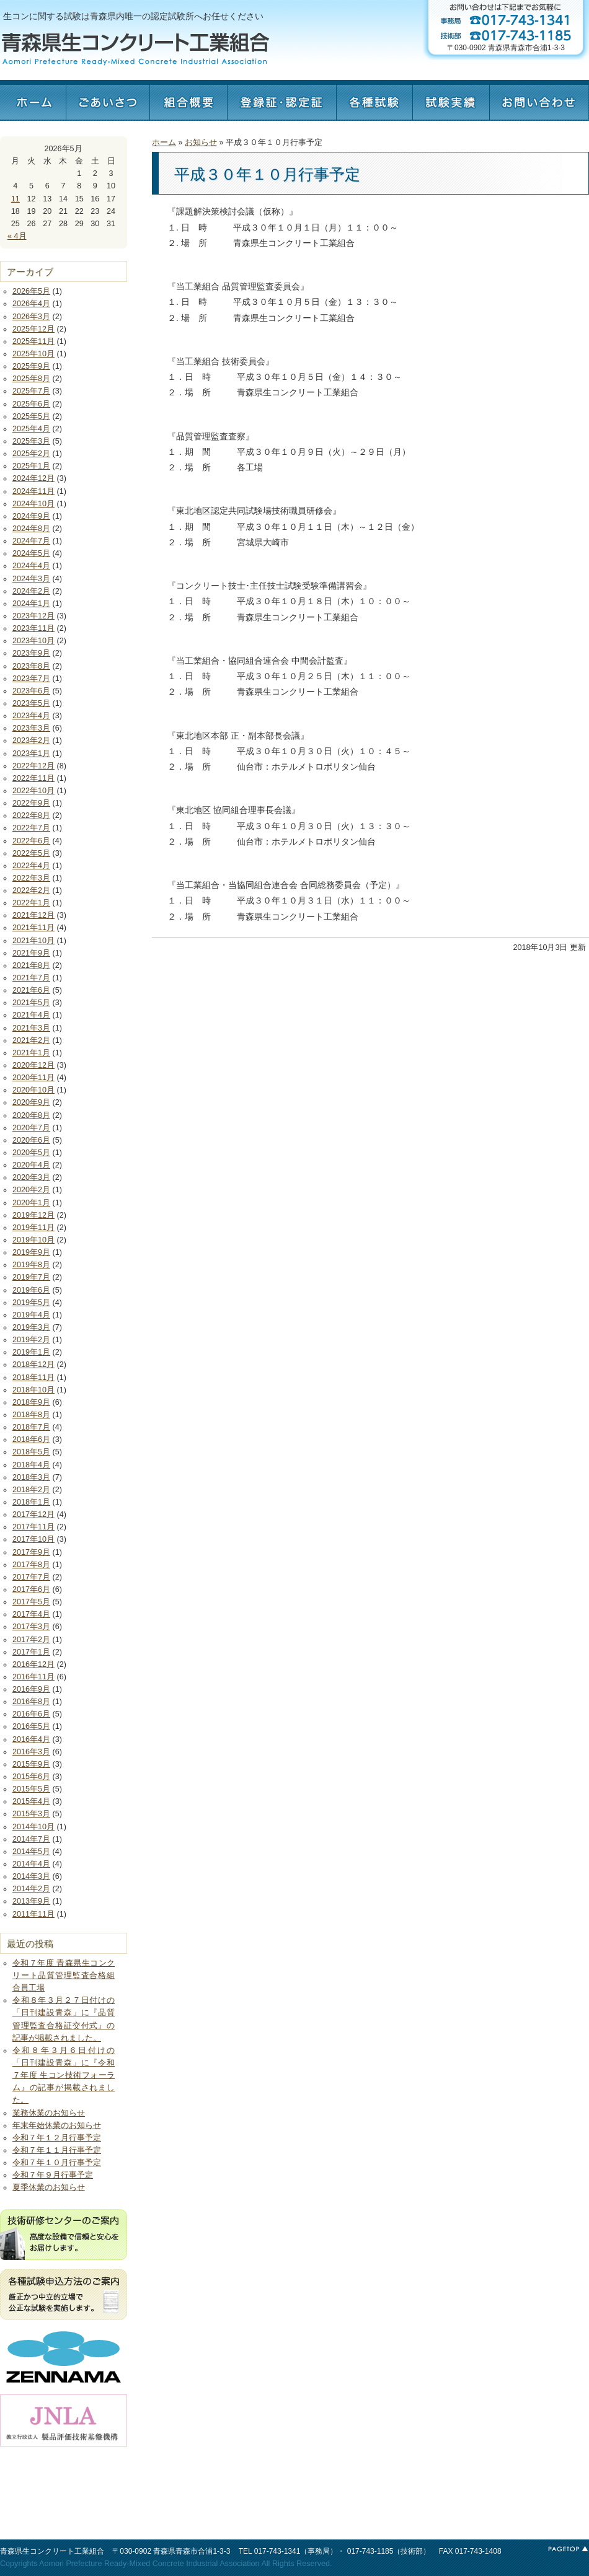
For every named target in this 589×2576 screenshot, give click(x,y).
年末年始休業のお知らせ (56, 2125)
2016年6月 (31, 1714)
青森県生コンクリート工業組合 (52, 2551)
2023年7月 (31, 678)
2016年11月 (33, 1677)
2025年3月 (31, 441)
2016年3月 (31, 1751)
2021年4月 (31, 1015)
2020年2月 (31, 1189)
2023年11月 (33, 628)
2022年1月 (31, 903)
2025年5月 (31, 416)
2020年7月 (31, 1127)
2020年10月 (33, 1090)
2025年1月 (31, 466)
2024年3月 (31, 578)
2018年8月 (31, 1414)
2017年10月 (33, 1539)
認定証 (281, 100)
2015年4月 (31, 1801)
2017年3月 (31, 1626)
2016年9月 (31, 1689)
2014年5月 (31, 1851)
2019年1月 (31, 1352)
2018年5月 (31, 1452)
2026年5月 (31, 291)
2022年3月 (31, 878)
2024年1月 (31, 603)
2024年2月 (31, 591)
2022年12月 (33, 766)
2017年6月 (31, 1589)
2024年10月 (33, 503)
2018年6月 (31, 1439)
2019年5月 (31, 1302)
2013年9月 (31, 1901)
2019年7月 (31, 1277)
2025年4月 (31, 428)
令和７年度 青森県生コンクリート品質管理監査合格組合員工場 (63, 1975)
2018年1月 (31, 1502)
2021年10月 (33, 940)
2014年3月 (31, 1876)
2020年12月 (33, 1065)
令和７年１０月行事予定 (56, 2162)
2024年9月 (31, 516)
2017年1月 (31, 1652)
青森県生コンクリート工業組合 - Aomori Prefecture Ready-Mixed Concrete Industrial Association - (135, 49)
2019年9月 (31, 1252)
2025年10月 (33, 353)
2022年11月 (33, 778)
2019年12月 (33, 1215)
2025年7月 (31, 391)
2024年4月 (31, 565)
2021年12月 (33, 915)
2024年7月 (31, 541)
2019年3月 (31, 1327)
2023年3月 (31, 728)
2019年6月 (31, 1290)
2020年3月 (31, 1177)
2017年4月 (31, 1614)
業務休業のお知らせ (48, 2113)
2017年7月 (31, 1577)
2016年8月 (31, 1701)
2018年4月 (31, 1465)
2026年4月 (31, 303)
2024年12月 (33, 478)
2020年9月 (31, 1102)
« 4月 (17, 236)
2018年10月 (33, 1390)
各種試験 (374, 100)
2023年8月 (31, 666)
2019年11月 (33, 1227)
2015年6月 (31, 1776)
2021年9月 (31, 953)
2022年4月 (31, 865)
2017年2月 (31, 1639)
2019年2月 (31, 1339)
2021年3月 (31, 1028)
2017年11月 (33, 1527)
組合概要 (188, 100)
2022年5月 (31, 853)
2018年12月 (33, 1364)
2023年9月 (31, 653)
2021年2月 (31, 1040)
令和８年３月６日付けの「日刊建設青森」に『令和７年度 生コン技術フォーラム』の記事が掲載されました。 (63, 2075)
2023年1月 (31, 753)
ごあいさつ (107, 100)
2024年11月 (33, 491)
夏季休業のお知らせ (48, 2187)
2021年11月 (33, 927)
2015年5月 (31, 1789)
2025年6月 (31, 404)
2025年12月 (33, 329)
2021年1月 (31, 1052)
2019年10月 (33, 1240)
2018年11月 (33, 1377)
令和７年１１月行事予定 (56, 2150)
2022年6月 (31, 841)
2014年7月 (31, 1839)
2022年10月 (33, 790)
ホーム (33, 100)
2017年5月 (31, 1602)
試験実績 (450, 100)
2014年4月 (31, 1864)
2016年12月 (33, 1664)
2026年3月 (31, 316)
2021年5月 (31, 1002)
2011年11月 (33, 1914)
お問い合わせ (538, 100)
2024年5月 (31, 553)
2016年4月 (31, 1739)
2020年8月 (31, 1115)
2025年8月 (31, 378)
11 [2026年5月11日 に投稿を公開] (15, 199)
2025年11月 (33, 341)
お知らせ (201, 142)
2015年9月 (31, 1764)
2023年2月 (31, 740)
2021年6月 (31, 990)
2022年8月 (31, 815)
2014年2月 (31, 1888)
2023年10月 (33, 640)
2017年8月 (31, 1564)
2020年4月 (31, 1165)
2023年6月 (31, 691)
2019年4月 (31, 1315)
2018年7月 (31, 1427)
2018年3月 (31, 1477)
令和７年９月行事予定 (52, 2175)
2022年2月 (31, 890)
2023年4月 (31, 715)
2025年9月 (31, 366)
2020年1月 (31, 1202)
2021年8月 (31, 965)
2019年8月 (31, 1264)
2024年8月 (31, 528)
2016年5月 (31, 1726)
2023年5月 (31, 703)
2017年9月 (31, 1552)
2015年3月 (31, 1813)
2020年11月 (33, 1077)
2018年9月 (31, 1402)
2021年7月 (31, 978)
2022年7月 (31, 828)
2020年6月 (31, 1140)
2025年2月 (31, 453)
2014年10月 (33, 1826)
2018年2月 (31, 1489)
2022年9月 (31, 803)
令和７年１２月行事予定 (56, 2138)
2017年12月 (33, 1514)
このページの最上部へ (567, 2549)
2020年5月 (31, 1152)
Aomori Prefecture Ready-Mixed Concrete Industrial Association (149, 2563)
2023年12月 (33, 616)
